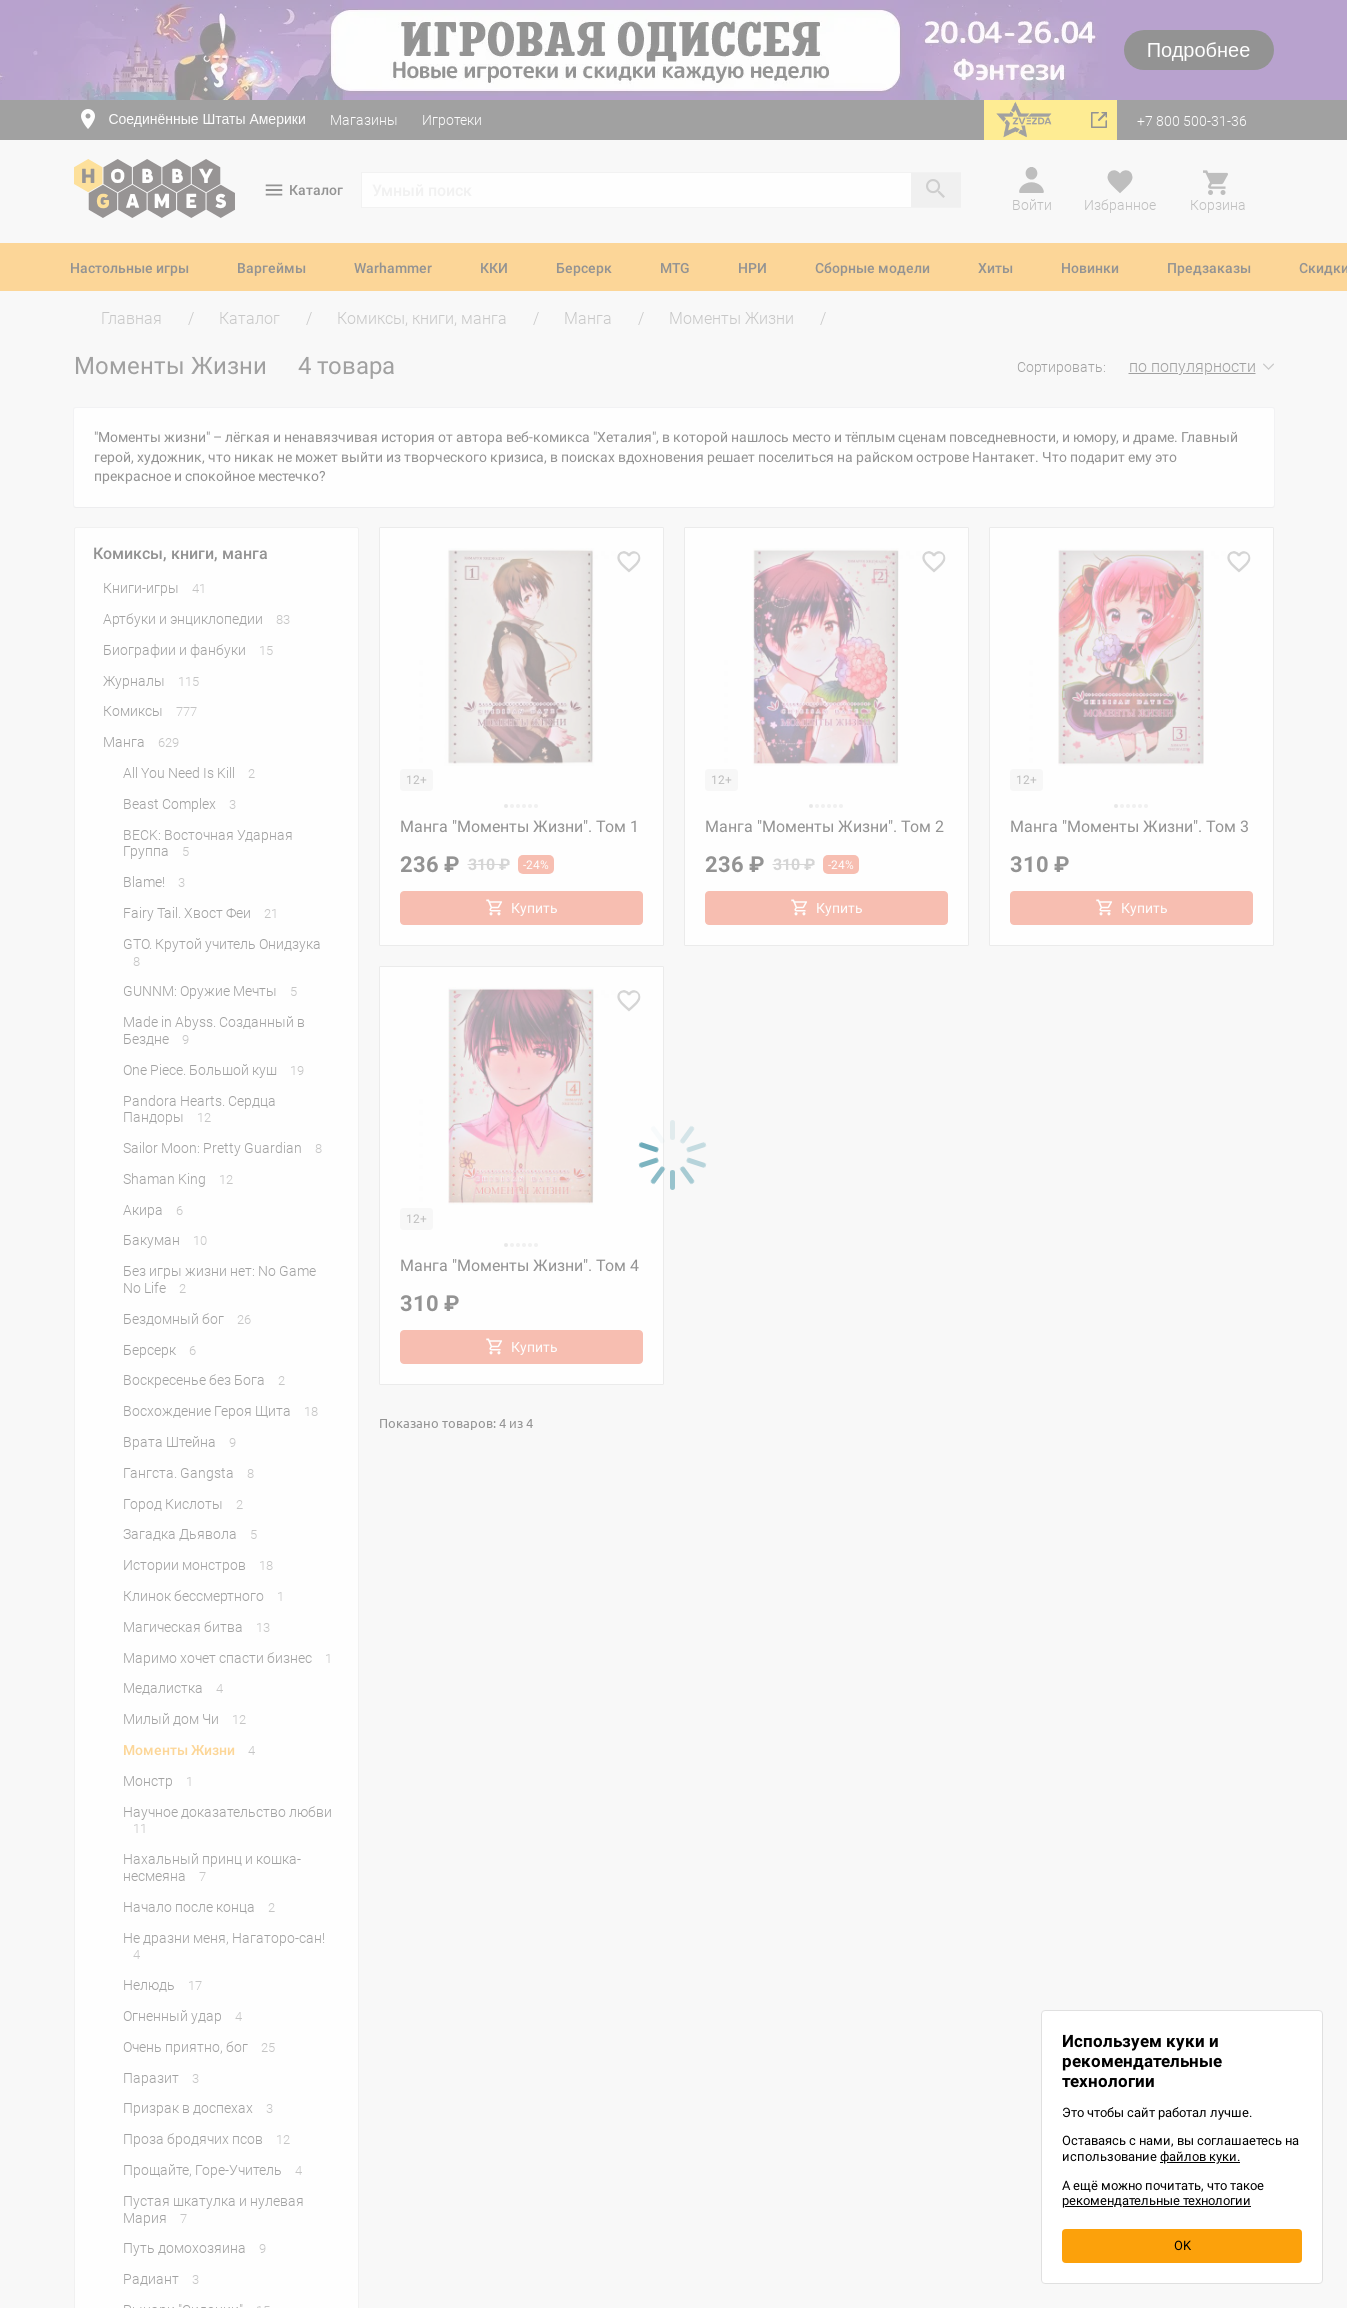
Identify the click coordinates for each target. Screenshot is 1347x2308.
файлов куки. (1200, 2156)
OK (1182, 2245)
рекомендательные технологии (1156, 2200)
